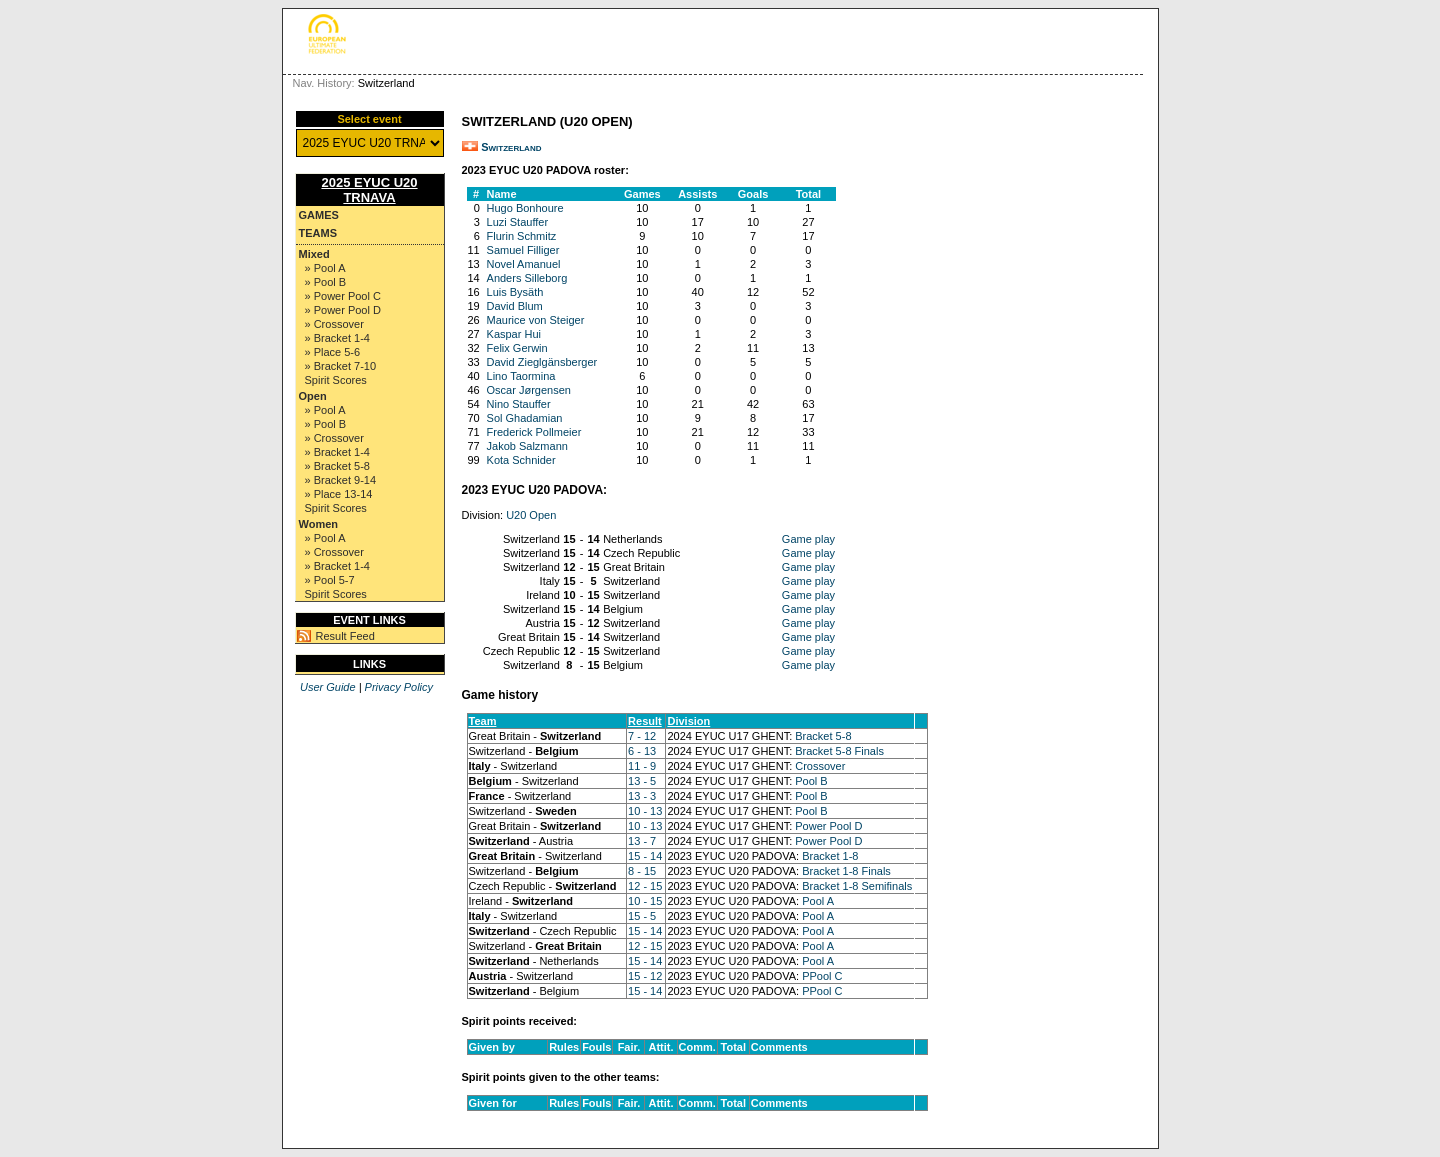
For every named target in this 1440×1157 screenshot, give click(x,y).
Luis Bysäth (515, 292)
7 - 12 (642, 736)
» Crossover (334, 324)
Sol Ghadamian (525, 418)
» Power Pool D (343, 310)
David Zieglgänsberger (542, 362)
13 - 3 (642, 796)
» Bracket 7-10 (341, 366)
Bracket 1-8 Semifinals (857, 886)
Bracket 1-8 (830, 856)
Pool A (818, 901)
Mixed (314, 254)
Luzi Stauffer (518, 222)
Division (688, 721)
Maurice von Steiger (536, 320)
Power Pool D (828, 826)
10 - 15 (645, 901)
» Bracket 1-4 (337, 338)
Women (319, 524)
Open (313, 396)
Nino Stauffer (519, 404)
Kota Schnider (521, 460)
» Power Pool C (343, 296)
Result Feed (345, 636)
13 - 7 (642, 841)
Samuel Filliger (523, 250)
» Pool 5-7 (330, 580)
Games (319, 215)
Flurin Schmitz (522, 236)
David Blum (515, 306)
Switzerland (511, 147)
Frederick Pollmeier (534, 432)
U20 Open (531, 515)
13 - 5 (642, 781)
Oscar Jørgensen (529, 390)
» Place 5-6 (333, 352)
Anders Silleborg (527, 278)
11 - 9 (642, 766)
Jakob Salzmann (527, 446)
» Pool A (325, 268)
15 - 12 (645, 976)
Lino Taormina (521, 376)
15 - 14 (645, 856)
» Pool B (326, 282)
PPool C (822, 976)
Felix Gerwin (517, 348)
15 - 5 (642, 916)
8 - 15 (642, 871)
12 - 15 (645, 886)
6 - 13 (642, 751)
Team (483, 721)
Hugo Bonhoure (525, 208)
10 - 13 (645, 811)
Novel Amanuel (524, 264)
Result (645, 721)
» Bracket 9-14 (341, 480)
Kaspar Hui (514, 334)
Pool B (811, 781)
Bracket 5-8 (823, 736)
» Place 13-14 (339, 494)
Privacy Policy (399, 687)
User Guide (328, 687)
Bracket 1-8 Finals (846, 871)
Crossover (820, 766)
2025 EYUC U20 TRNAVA (369, 190)
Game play (808, 539)
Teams (318, 233)
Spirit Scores (336, 380)
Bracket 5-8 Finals (839, 751)
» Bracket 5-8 (337, 466)
